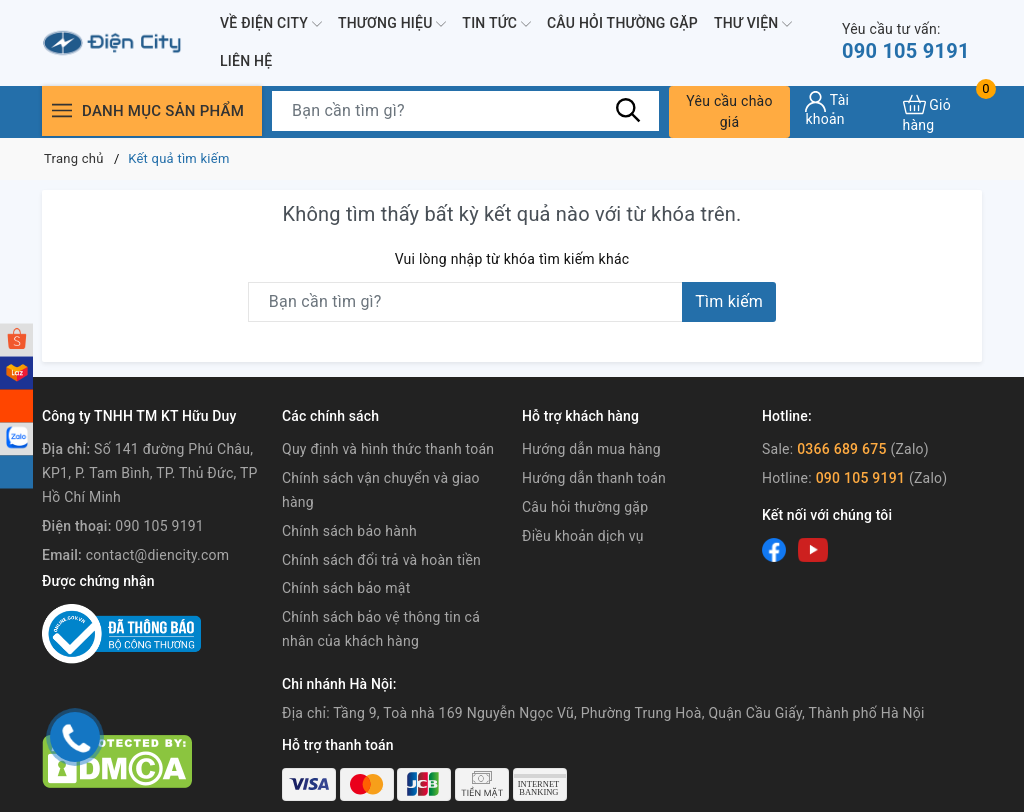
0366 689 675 (842, 449)
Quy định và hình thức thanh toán (388, 449)
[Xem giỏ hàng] (942, 111)
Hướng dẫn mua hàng (591, 449)
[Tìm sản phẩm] (465, 111)
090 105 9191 (906, 41)
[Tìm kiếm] (629, 110)
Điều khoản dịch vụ (583, 536)
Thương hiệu (392, 24)
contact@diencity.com (158, 555)
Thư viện (753, 24)
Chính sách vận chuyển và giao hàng (381, 490)
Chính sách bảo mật (346, 588)
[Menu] (62, 110)
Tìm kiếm (729, 301)
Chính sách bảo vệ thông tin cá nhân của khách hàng (381, 629)
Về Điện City (271, 24)
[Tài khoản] (846, 109)
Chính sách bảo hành (349, 531)
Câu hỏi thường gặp (622, 23)
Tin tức (496, 24)
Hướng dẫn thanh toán (594, 478)
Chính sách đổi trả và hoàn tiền (381, 560)
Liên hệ (246, 61)
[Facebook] (774, 550)
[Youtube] (813, 550)
